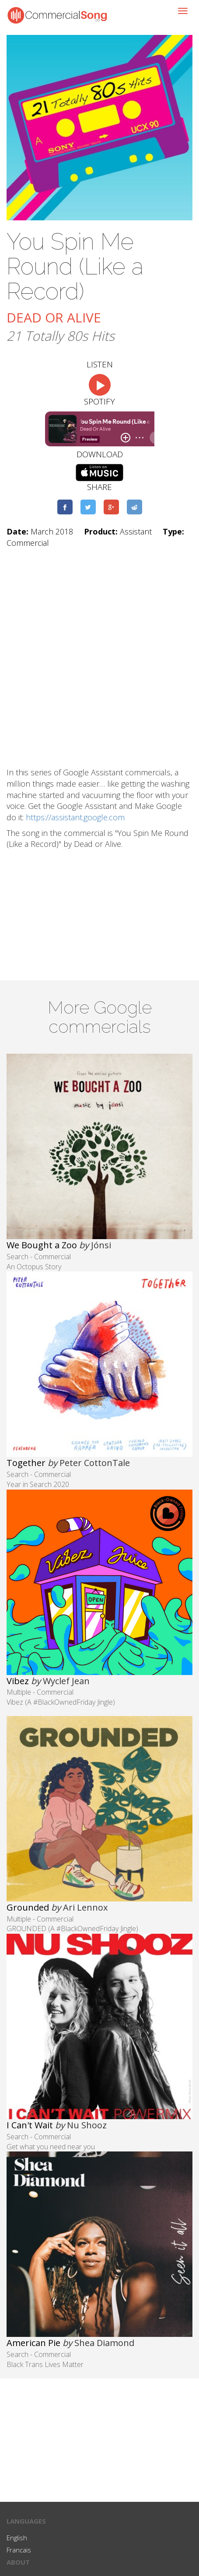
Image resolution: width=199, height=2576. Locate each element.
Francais (19, 2549)
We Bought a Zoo (42, 1245)
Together (26, 1463)
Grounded (28, 1907)
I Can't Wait (30, 2125)
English (17, 2537)
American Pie (33, 2343)
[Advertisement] (99, 657)
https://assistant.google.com (75, 817)
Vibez (18, 1681)
